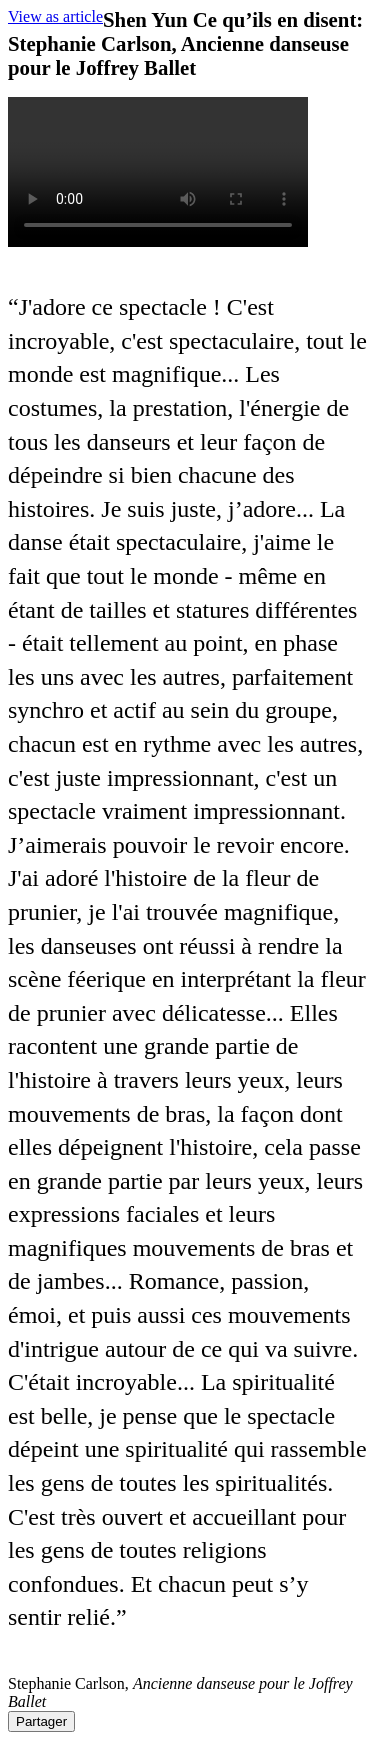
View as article (55, 16)
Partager (41, 1721)
